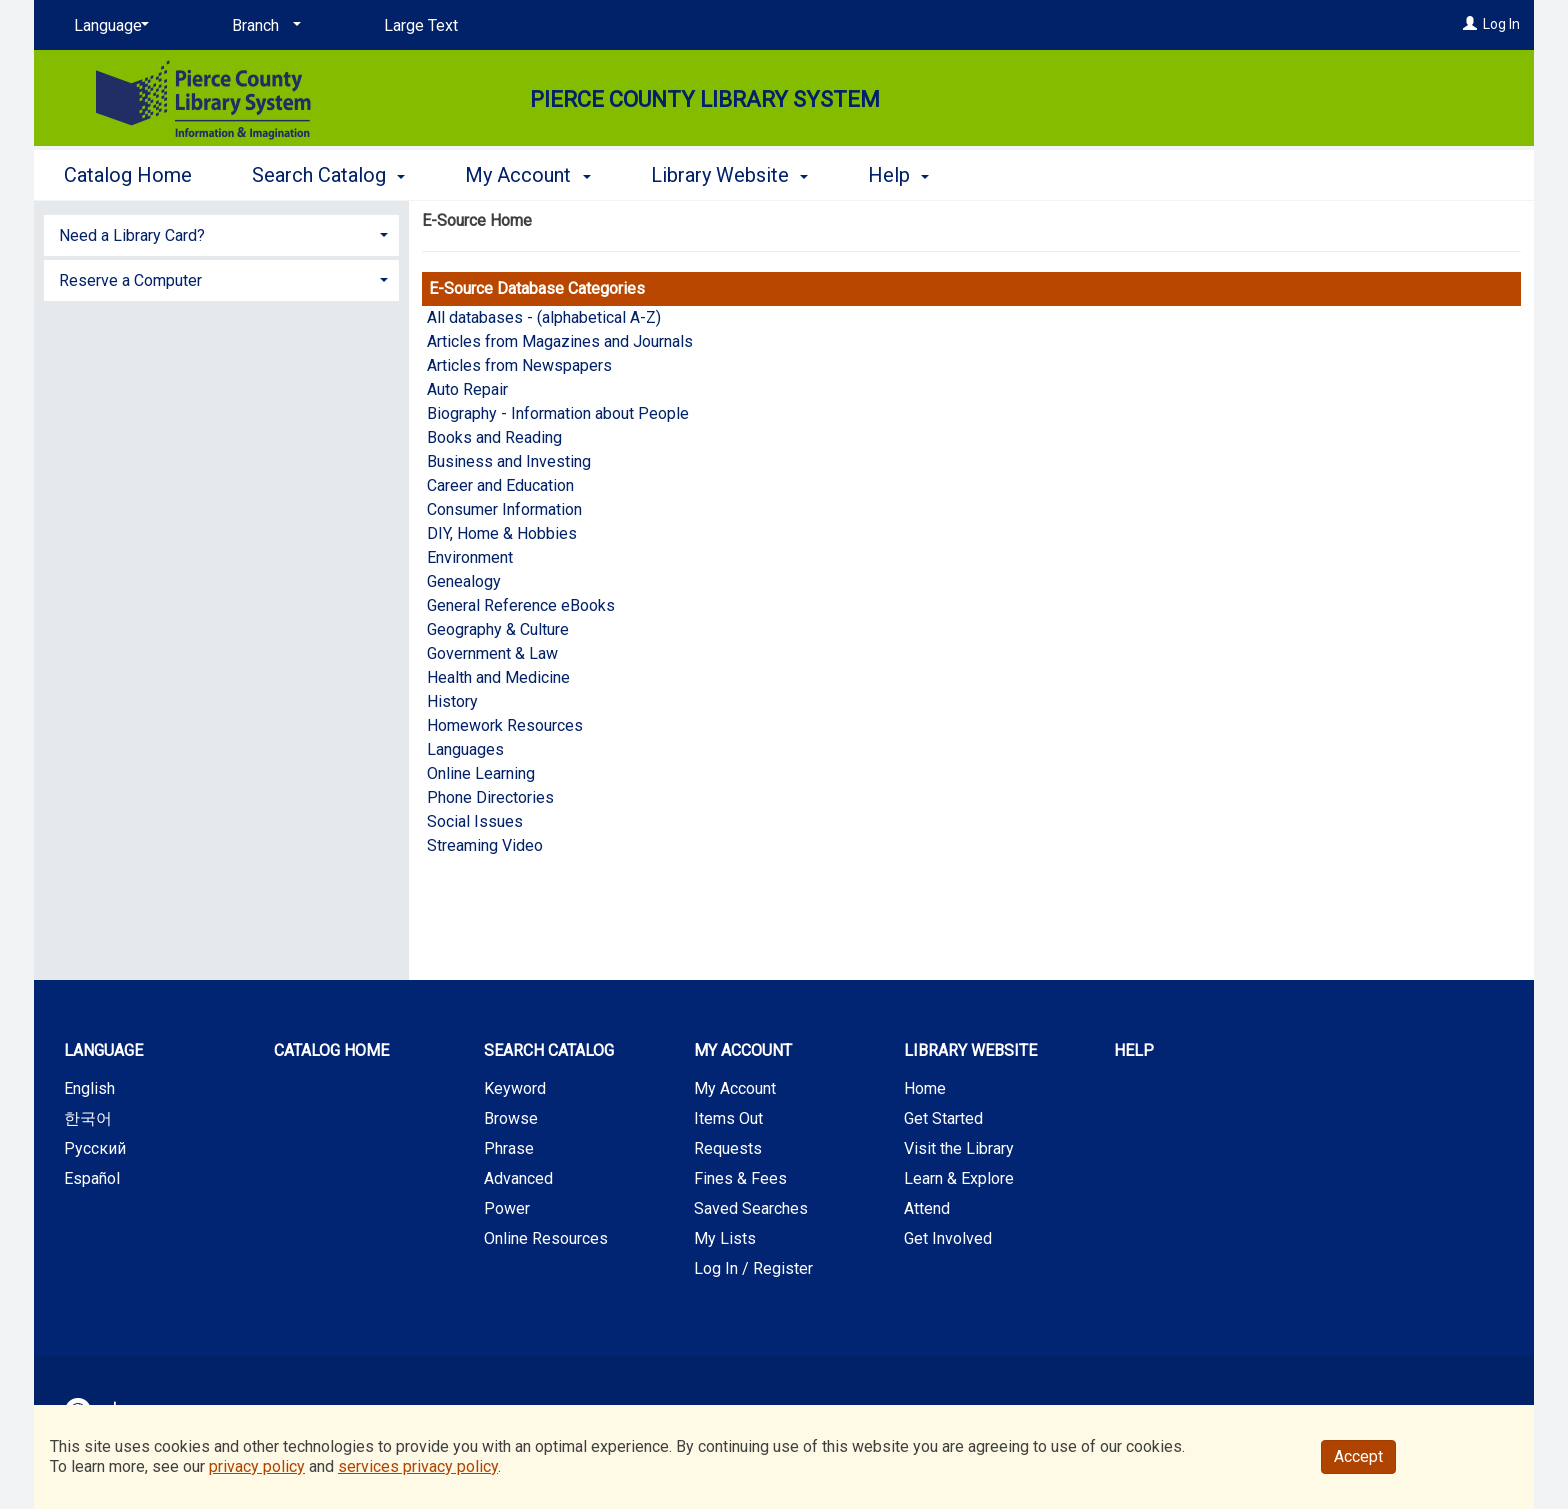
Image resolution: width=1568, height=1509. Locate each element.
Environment (470, 557)
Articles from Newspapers (519, 365)
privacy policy (257, 1466)
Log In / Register (753, 1268)
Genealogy (464, 581)
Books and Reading (494, 437)
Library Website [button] (729, 175)
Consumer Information (504, 509)
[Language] (108, 26)
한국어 (88, 1118)
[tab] (221, 233)
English (89, 1088)
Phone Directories (490, 797)
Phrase (509, 1148)
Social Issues (475, 821)
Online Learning (481, 773)
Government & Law (492, 653)
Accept (1358, 1456)
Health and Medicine (498, 677)
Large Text (421, 25)
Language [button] (103, 1050)
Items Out (728, 1118)
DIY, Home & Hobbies (502, 533)
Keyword (515, 1088)
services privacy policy (418, 1466)
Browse (511, 1118)
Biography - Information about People (558, 413)
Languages (465, 749)
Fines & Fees (740, 1178)
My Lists (725, 1238)
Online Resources (546, 1238)
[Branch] (263, 26)
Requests (728, 1148)
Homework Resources (505, 725)
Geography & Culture (498, 629)
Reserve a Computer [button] (130, 280)
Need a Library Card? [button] (132, 235)
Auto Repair (467, 389)
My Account (735, 1088)
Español (92, 1178)
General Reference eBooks (521, 605)
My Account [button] (527, 175)
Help (1134, 1050)
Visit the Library (959, 1148)
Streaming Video (485, 845)
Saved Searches (751, 1208)
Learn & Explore (959, 1178)
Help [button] (898, 175)
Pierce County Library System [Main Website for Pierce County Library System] (705, 99)
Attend (927, 1208)
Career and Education (500, 485)
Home (925, 1088)
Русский (95, 1148)
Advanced (518, 1178)
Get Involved (948, 1238)
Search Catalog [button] (328, 175)
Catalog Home (128, 175)
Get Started (943, 1118)
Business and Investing (509, 461)
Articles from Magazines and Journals (560, 341)
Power (507, 1208)
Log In (1501, 24)
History (452, 701)
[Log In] (1470, 24)
